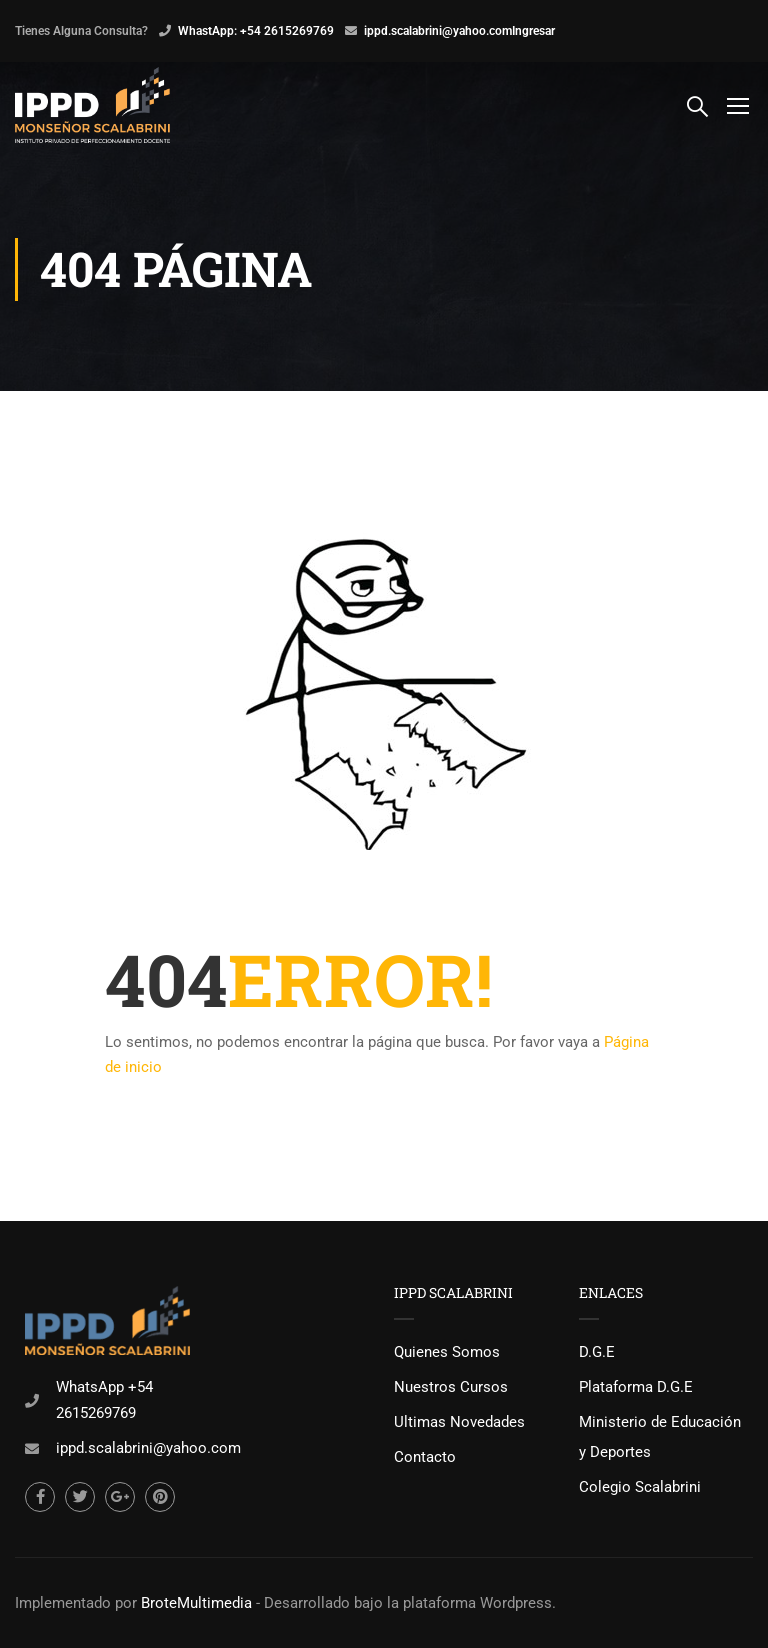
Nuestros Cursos (451, 1387)
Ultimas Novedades (459, 1422)
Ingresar (533, 31)
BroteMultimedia (196, 1603)
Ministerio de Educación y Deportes (660, 1437)
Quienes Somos (447, 1352)
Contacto (425, 1457)
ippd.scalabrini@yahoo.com (438, 31)
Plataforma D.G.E (636, 1387)
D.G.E (597, 1352)
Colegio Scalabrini (640, 1487)
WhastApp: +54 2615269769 (256, 31)
